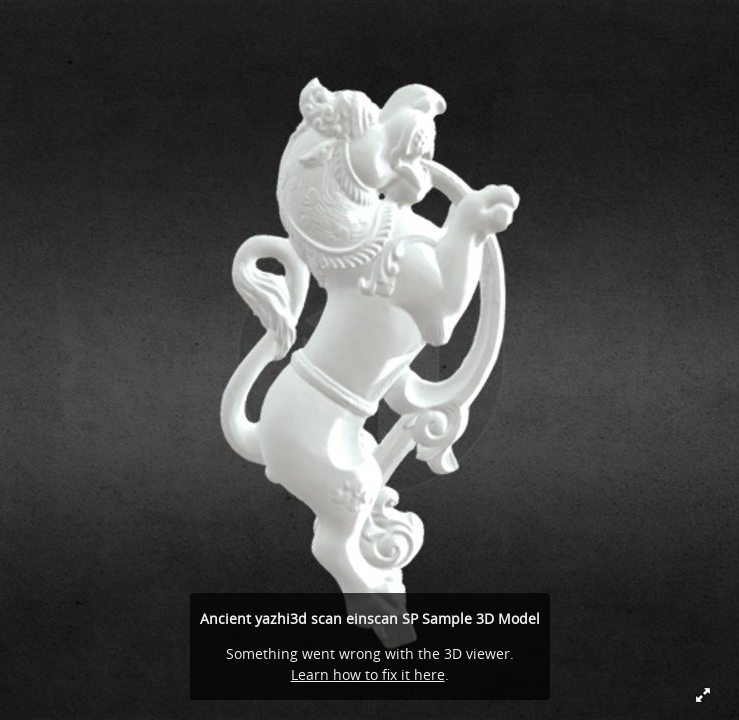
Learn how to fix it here (368, 674)
